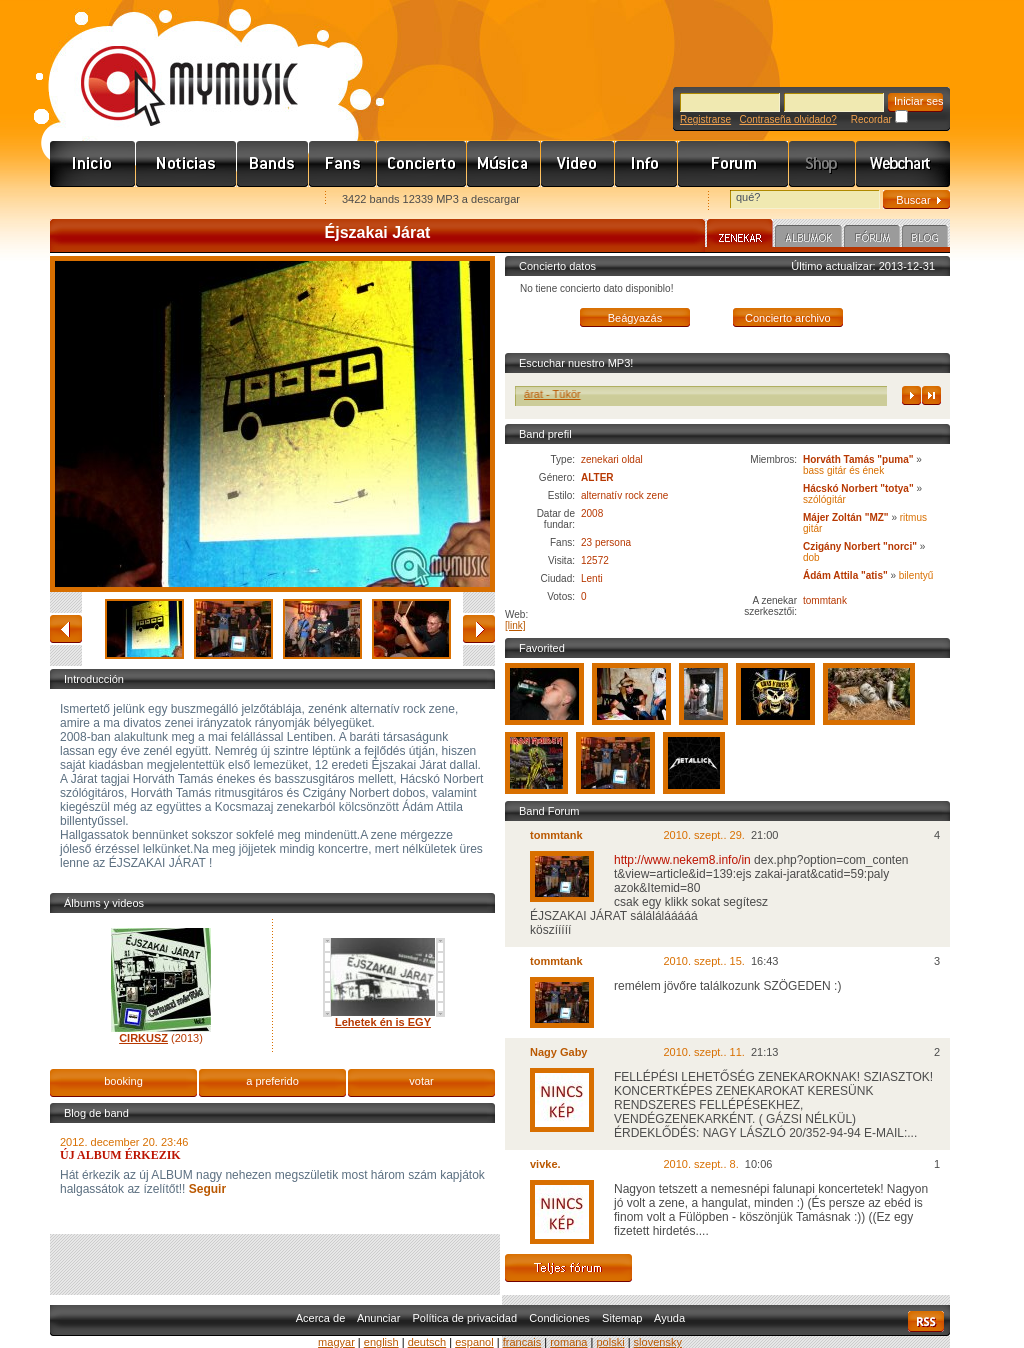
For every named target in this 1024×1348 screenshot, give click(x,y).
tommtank (825, 600)
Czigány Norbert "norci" (860, 546)
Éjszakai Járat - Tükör (553, 394)
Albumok (808, 239)
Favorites (91, 200)
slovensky (658, 1342)
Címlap (93, 164)
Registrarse (705, 119)
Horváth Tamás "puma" (859, 459)
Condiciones (559, 1318)
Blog (925, 239)
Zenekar (740, 236)
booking (123, 1081)
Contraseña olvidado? (787, 119)
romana (568, 1342)
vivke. (545, 1164)
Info (646, 164)
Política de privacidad (465, 1318)
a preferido (272, 1081)
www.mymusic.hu (172, 65)
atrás (66, 629)
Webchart (903, 164)
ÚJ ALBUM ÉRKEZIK (120, 1155)
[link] (515, 625)
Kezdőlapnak (176, 200)
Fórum (733, 164)
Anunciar (378, 1318)
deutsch (427, 1342)
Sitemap (622, 1318)
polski (610, 1342)
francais (522, 1342)
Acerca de (321, 1318)
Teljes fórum (568, 1268)
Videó (578, 164)
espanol (474, 1342)
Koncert (422, 164)
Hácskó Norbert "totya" (858, 488)
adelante (479, 629)
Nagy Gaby (558, 1052)
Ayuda (669, 1318)
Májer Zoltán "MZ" (846, 517)
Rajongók (343, 164)
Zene (504, 164)
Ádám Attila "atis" (845, 575)
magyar (336, 1342)
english (381, 1342)
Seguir (205, 1189)
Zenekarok (273, 164)
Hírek (186, 164)
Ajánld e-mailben (261, 200)
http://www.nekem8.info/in (682, 860)
